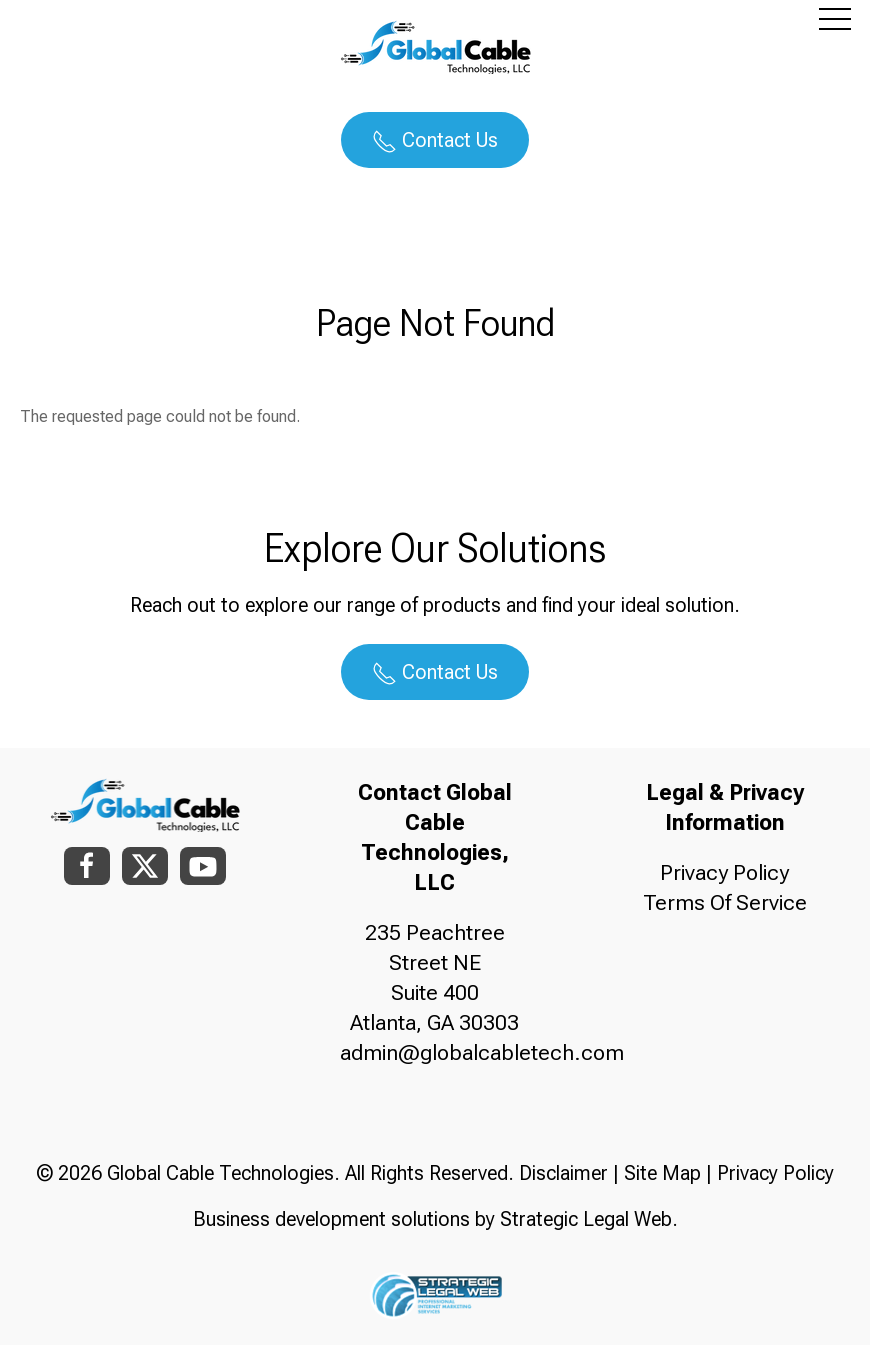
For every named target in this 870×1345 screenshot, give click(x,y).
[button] (835, 18)
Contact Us (435, 141)
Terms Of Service (725, 902)
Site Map (662, 1173)
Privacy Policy (724, 872)
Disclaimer (563, 1173)
